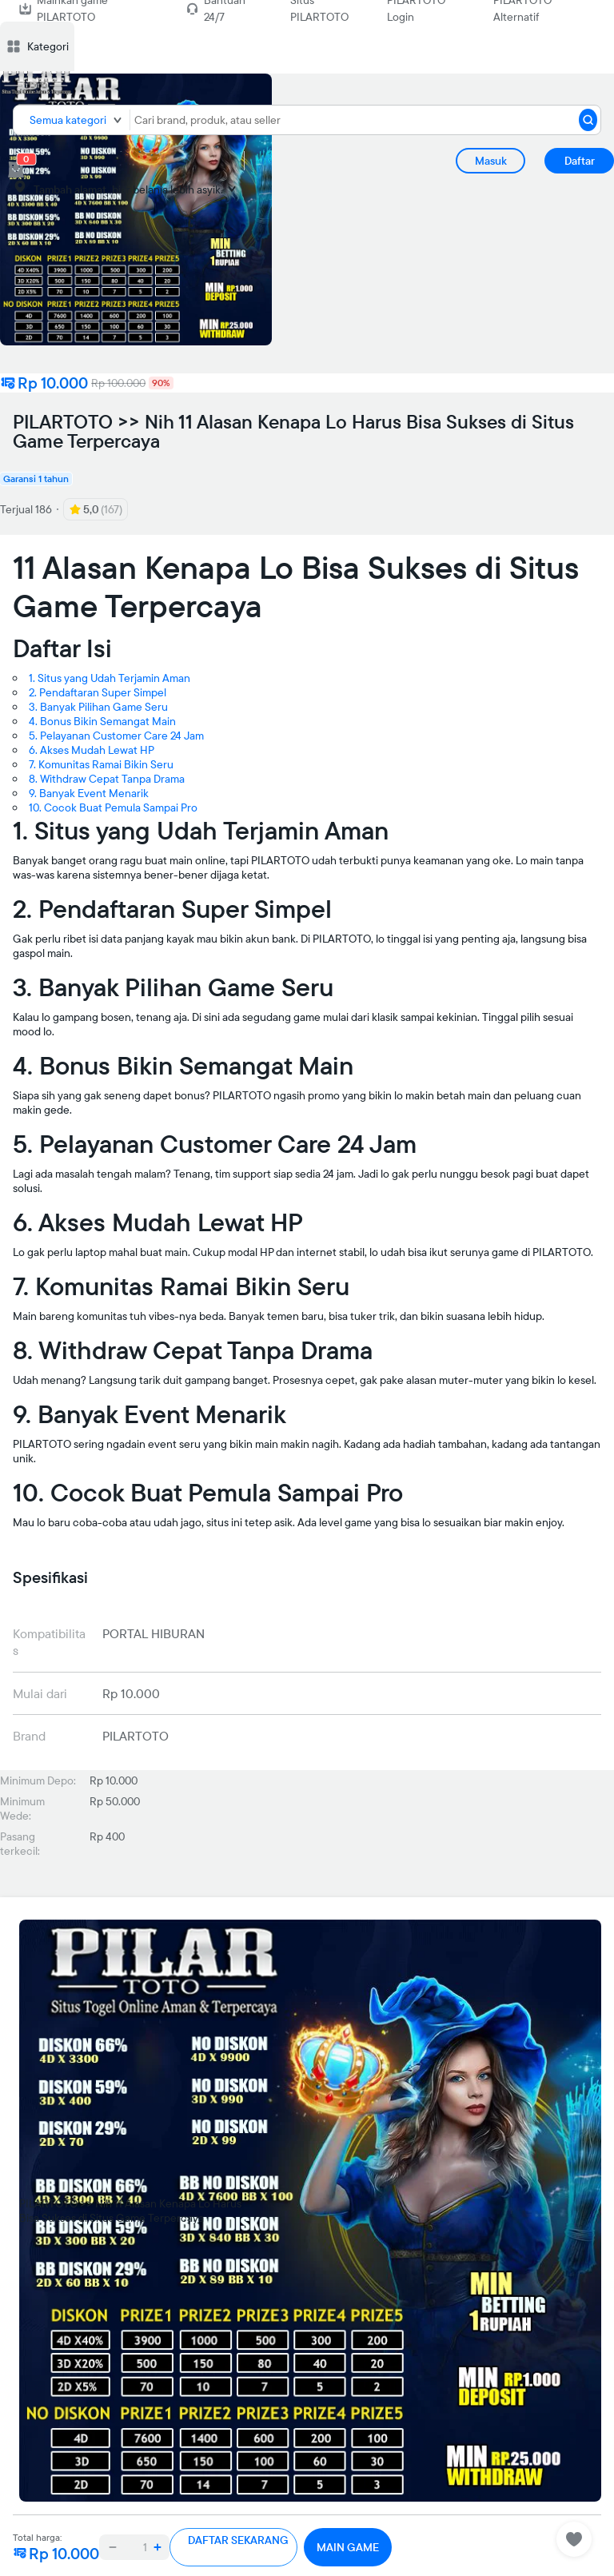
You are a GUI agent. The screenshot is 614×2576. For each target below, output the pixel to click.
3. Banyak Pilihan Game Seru (98, 707)
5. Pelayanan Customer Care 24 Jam (116, 735)
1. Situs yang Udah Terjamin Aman (109, 678)
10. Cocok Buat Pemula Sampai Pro (113, 807)
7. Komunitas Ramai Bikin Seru (101, 764)
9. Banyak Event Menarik (89, 793)
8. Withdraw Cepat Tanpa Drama (107, 779)
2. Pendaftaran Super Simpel (97, 692)
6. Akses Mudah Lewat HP (91, 750)
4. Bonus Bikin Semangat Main (102, 721)
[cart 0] (16, 169)
